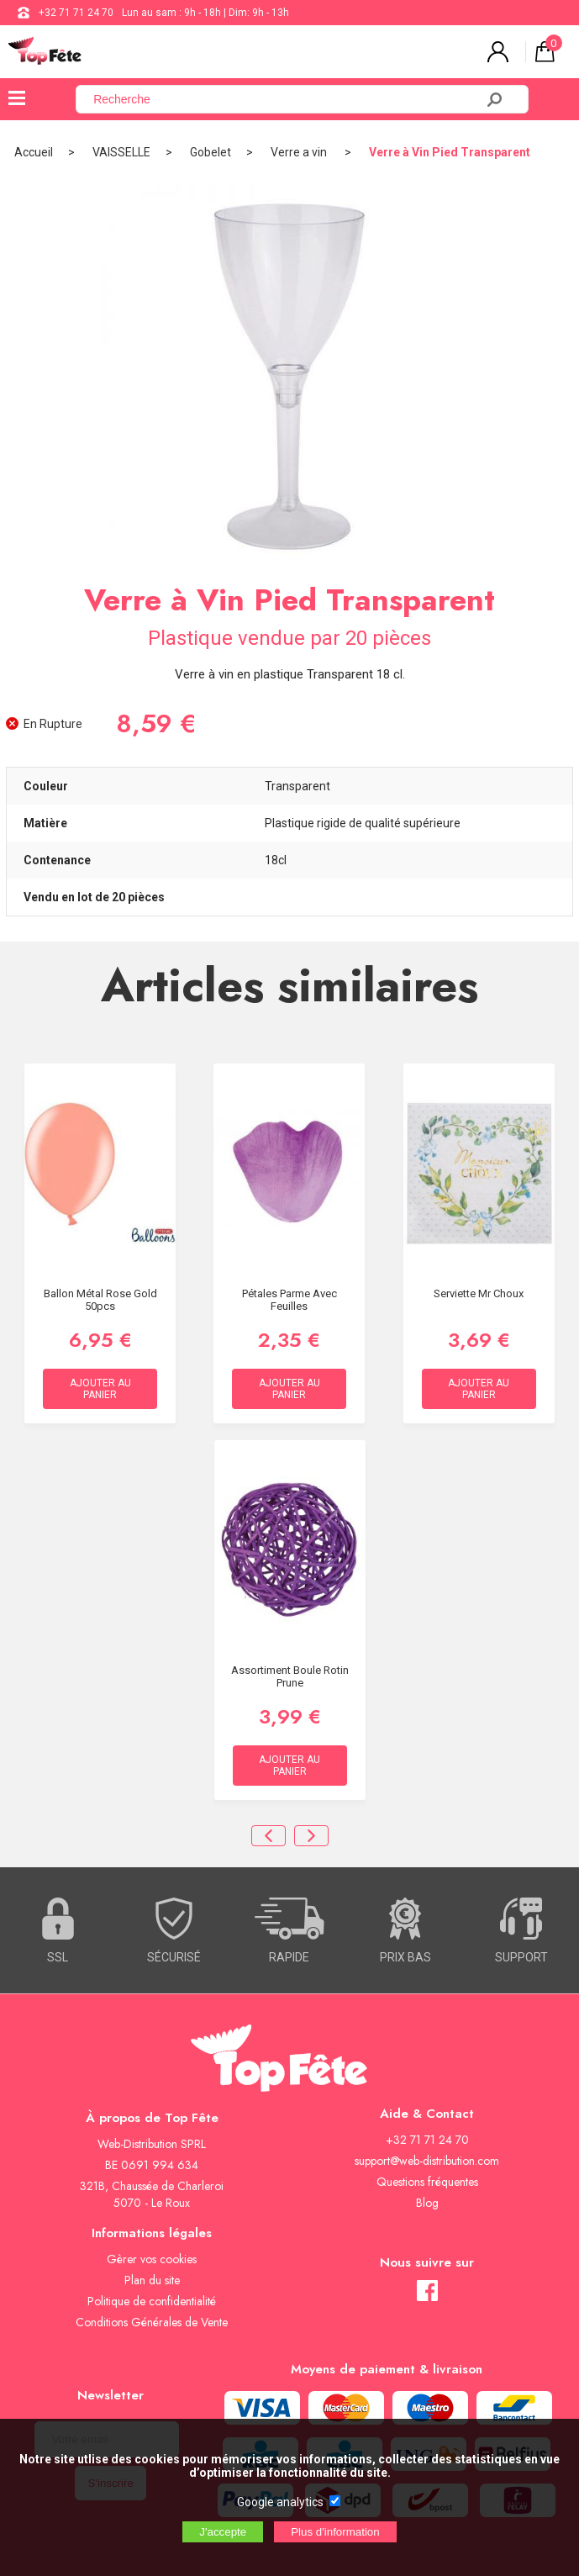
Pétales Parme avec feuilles (289, 1299)
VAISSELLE (121, 152)
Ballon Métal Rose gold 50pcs (100, 1299)
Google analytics (280, 2502)
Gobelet (210, 152)
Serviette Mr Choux (479, 1293)
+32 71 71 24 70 (76, 12)
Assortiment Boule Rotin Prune (290, 1676)
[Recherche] (285, 99)
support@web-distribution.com (427, 2160)
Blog (427, 2202)
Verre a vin (300, 152)
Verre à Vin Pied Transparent (449, 152)
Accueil (33, 152)
